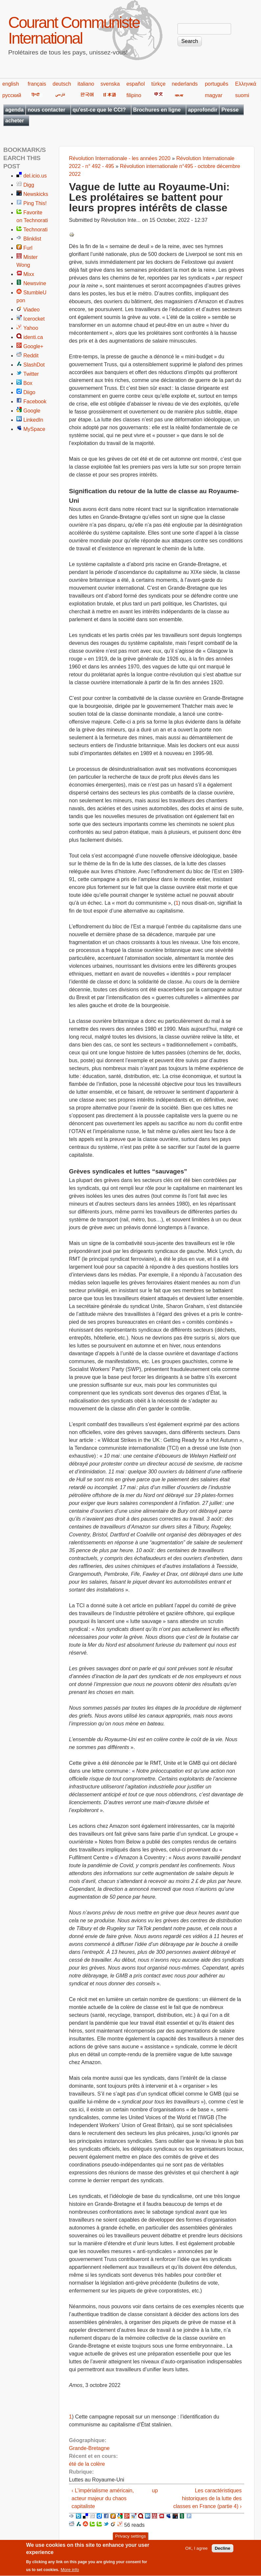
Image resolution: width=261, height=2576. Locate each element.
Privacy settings (130, 2538)
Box (28, 383)
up (155, 2490)
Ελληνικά (245, 84)
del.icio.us (35, 176)
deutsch (62, 84)
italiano (86, 84)
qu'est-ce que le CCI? (99, 110)
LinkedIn (33, 420)
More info (70, 2572)
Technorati (35, 229)
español (135, 84)
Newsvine (34, 283)
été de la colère (87, 2464)
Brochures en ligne (157, 110)
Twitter (31, 374)
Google (31, 410)
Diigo (29, 392)
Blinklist (32, 239)
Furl (28, 248)
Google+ (33, 346)
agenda (14, 110)
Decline (222, 2550)
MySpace (34, 429)
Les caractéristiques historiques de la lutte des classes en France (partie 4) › (207, 2498)
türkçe (158, 84)
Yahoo (30, 328)
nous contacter (46, 110)
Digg (28, 185)
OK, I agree (196, 2550)
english (10, 84)
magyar (213, 95)
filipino (133, 95)
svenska (110, 84)
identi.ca (33, 337)
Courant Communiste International (74, 30)
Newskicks (35, 194)
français (37, 84)
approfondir (203, 110)
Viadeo (31, 309)
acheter (14, 120)
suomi (242, 95)
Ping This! (35, 203)
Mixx (28, 274)
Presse (230, 110)
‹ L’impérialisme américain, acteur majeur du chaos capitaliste (103, 2498)
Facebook (34, 401)
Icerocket (34, 319)
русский (11, 95)
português (216, 84)
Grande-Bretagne (89, 2448)
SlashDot (34, 365)
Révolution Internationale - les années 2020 (120, 158)
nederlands (185, 84)
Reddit (30, 355)
